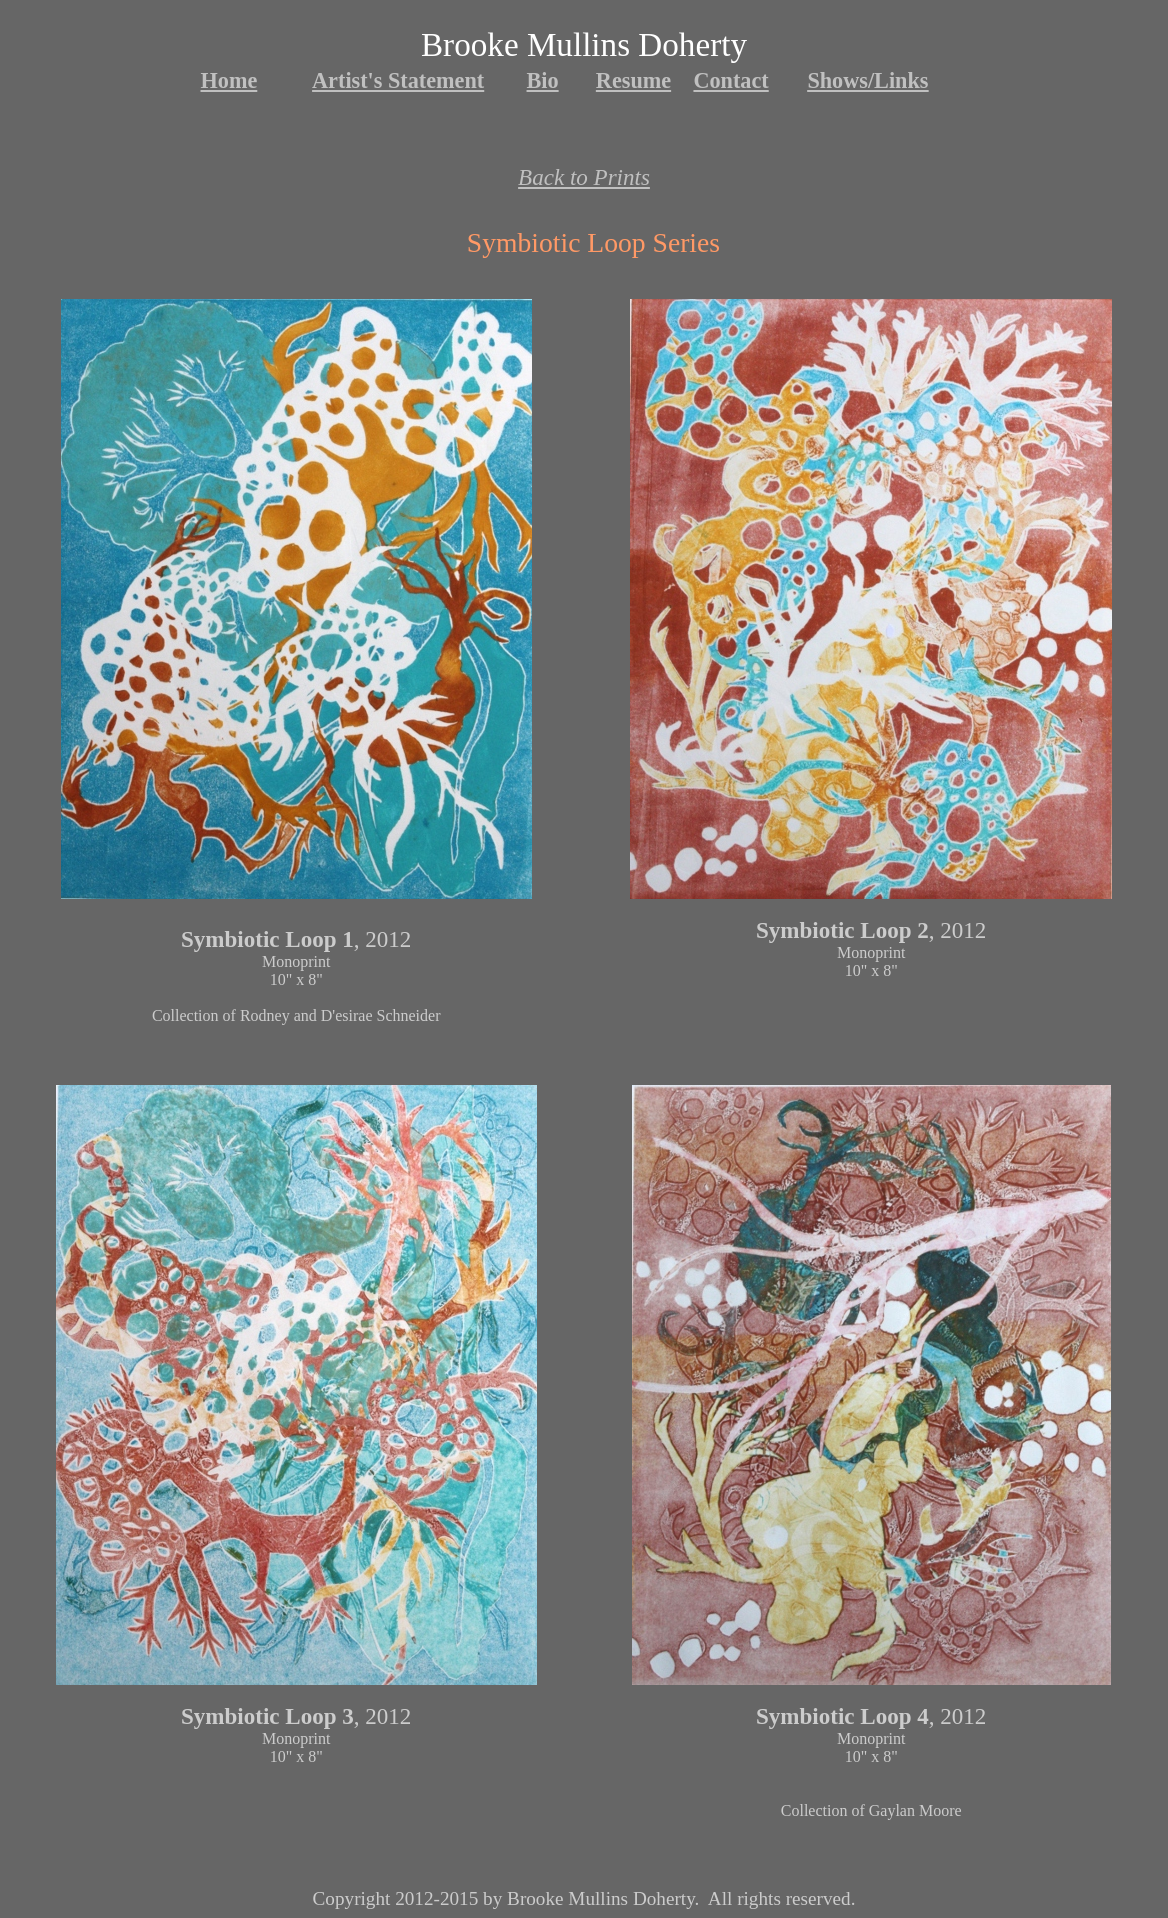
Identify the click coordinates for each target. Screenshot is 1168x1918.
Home (229, 80)
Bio (543, 80)
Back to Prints (584, 177)
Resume (633, 80)
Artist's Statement (398, 80)
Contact (730, 80)
